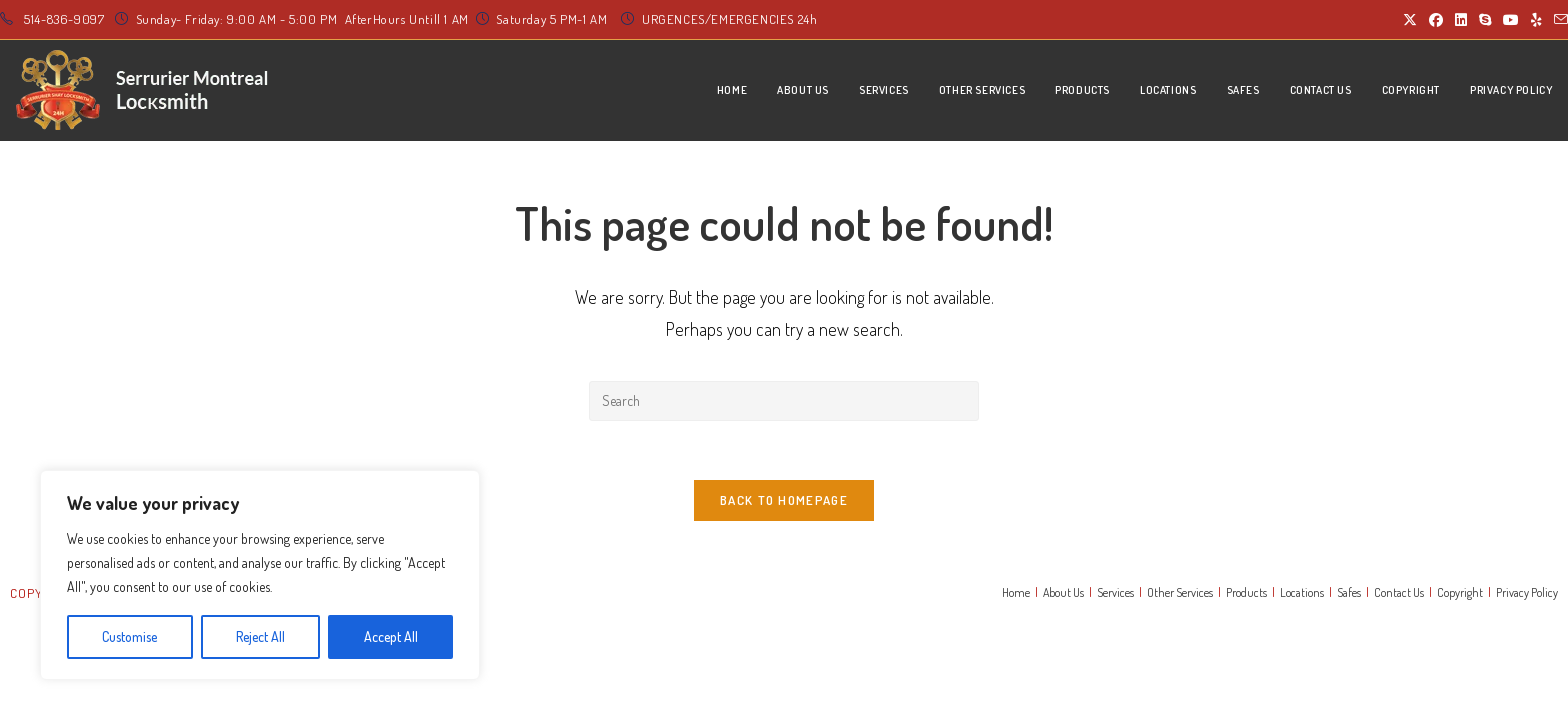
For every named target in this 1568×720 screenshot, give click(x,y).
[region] (260, 575)
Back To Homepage (784, 502)
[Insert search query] (784, 401)
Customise (129, 636)
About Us (1063, 594)
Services (1115, 594)
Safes (1349, 594)
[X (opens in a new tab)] (1410, 20)
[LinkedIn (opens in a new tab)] (1461, 20)
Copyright (1460, 594)
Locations (1302, 594)
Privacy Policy (1527, 594)
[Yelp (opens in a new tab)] (1536, 20)
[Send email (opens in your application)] (1558, 20)
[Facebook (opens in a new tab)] (1436, 20)
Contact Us (1399, 594)
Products (1246, 594)
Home (1016, 594)
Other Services (1180, 594)
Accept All (391, 636)
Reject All (260, 636)
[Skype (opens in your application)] (1485, 20)
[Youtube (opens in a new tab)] (1511, 20)
